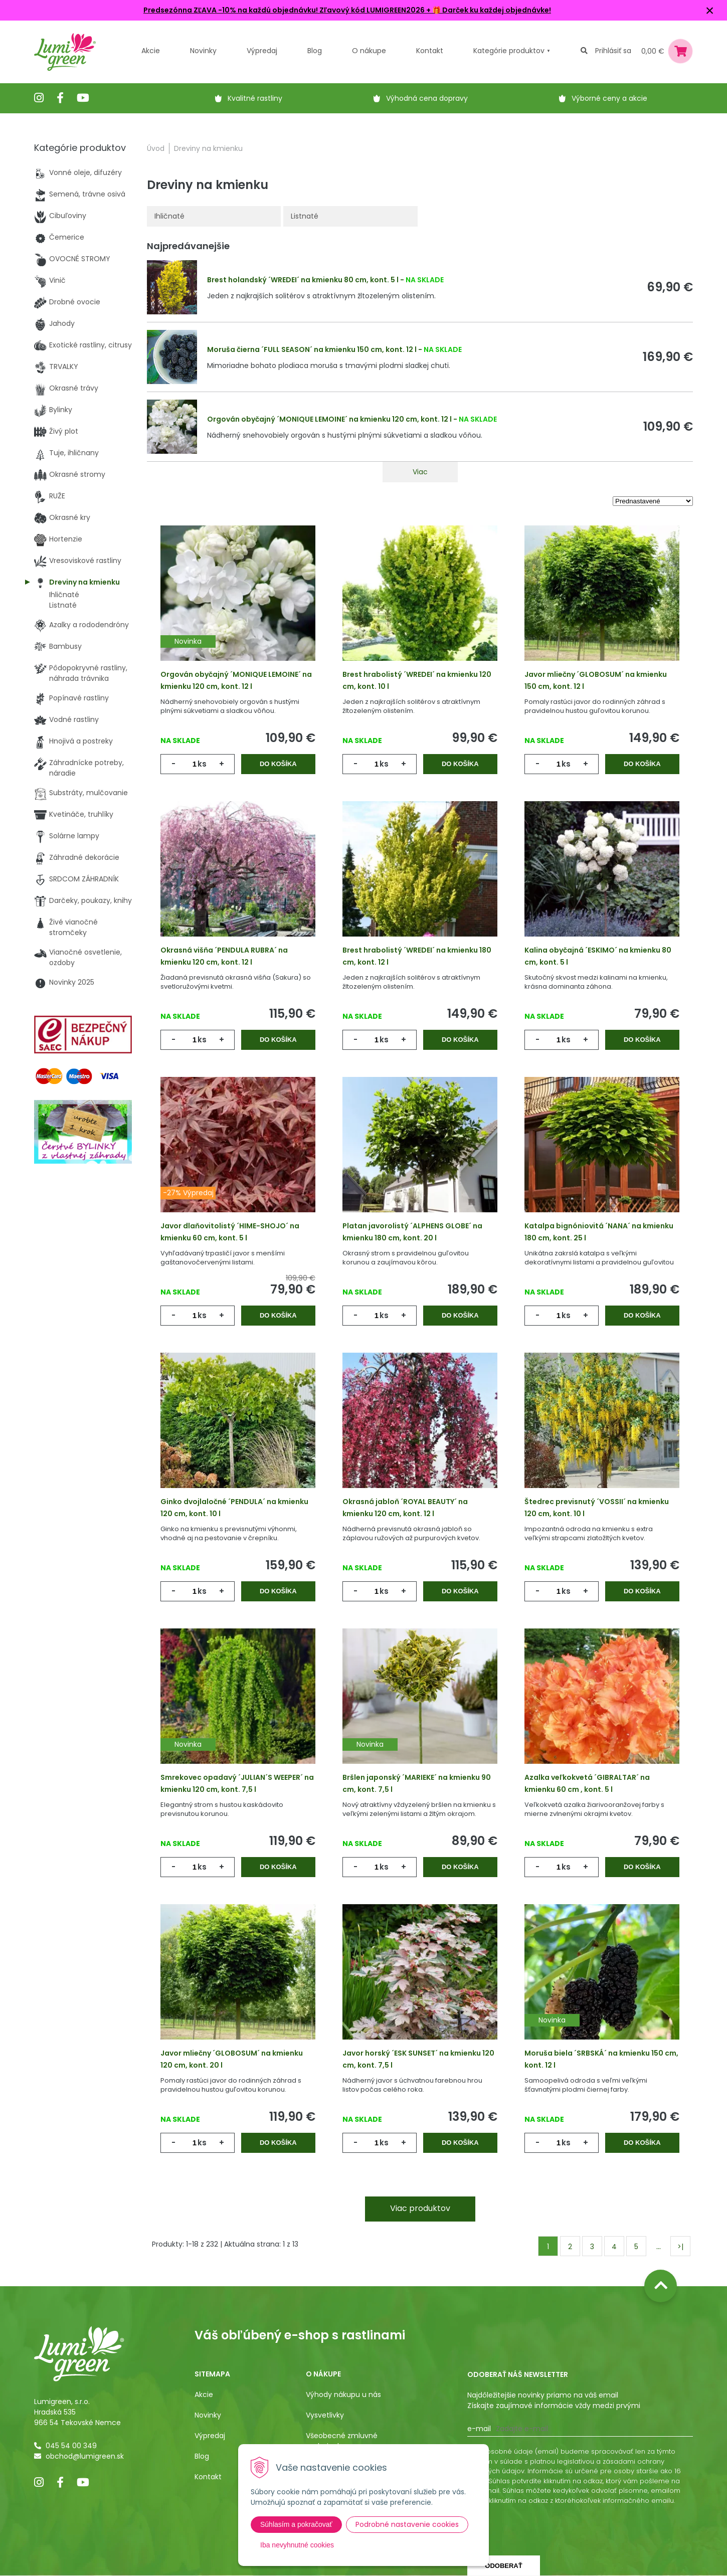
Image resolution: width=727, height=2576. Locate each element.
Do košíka (278, 764)
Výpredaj (262, 51)
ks (202, 764)
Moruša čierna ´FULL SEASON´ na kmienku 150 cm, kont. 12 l (312, 349)
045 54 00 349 (71, 2446)
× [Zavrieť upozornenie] (709, 10)
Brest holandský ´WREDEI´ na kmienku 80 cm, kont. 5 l (303, 280)
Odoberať (503, 2565)
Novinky (203, 51)
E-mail (479, 2429)
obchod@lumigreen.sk (85, 2456)
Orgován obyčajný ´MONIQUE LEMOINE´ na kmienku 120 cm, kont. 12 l (329, 419)
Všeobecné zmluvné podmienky (342, 2441)
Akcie (150, 51)
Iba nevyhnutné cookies (297, 2545)
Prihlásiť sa (613, 51)
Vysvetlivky (325, 2415)
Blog (202, 2456)
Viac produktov (420, 2208)
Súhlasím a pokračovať (296, 2524)
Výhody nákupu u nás (343, 2394)
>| (680, 2247)
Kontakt (208, 2477)
